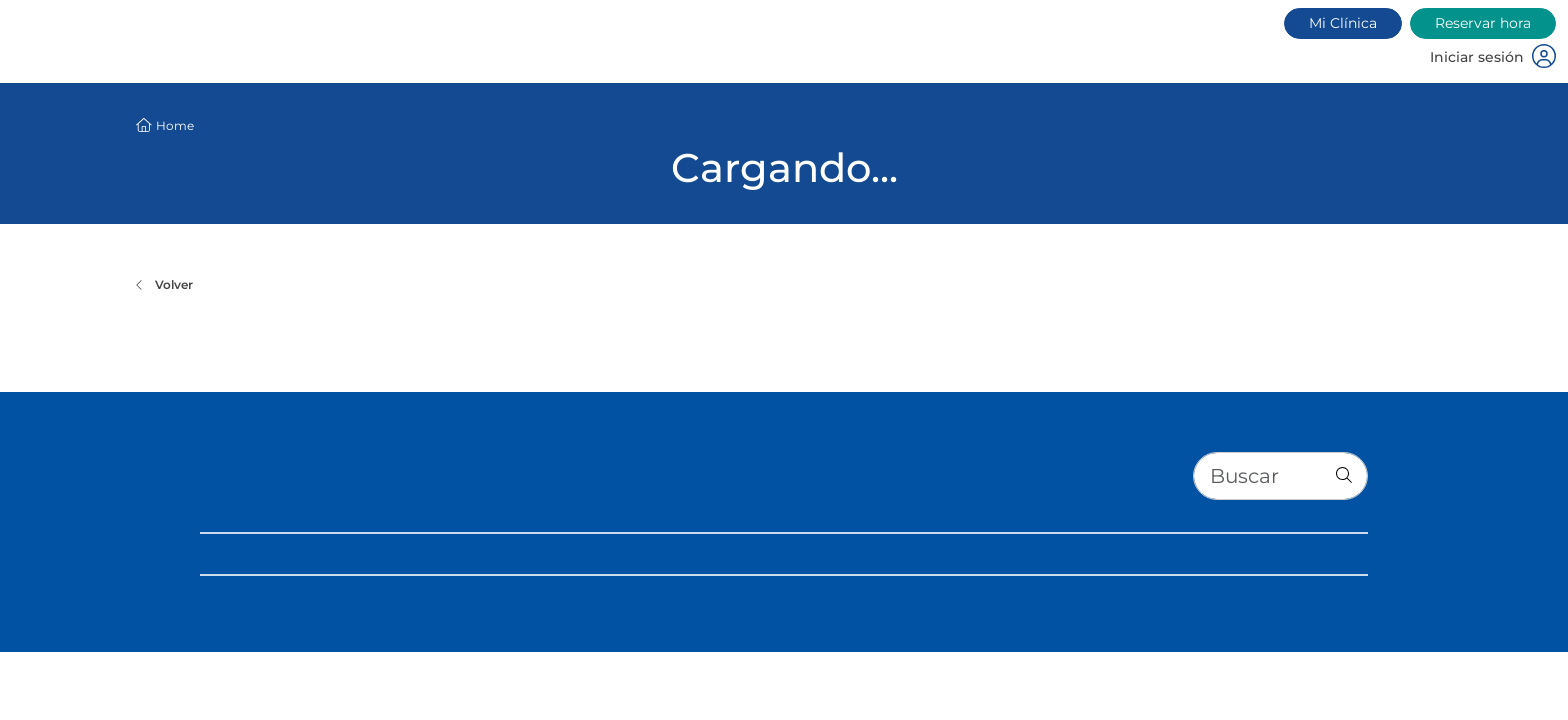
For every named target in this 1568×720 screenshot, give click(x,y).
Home (175, 125)
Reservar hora (1483, 23)
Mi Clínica (1343, 23)
